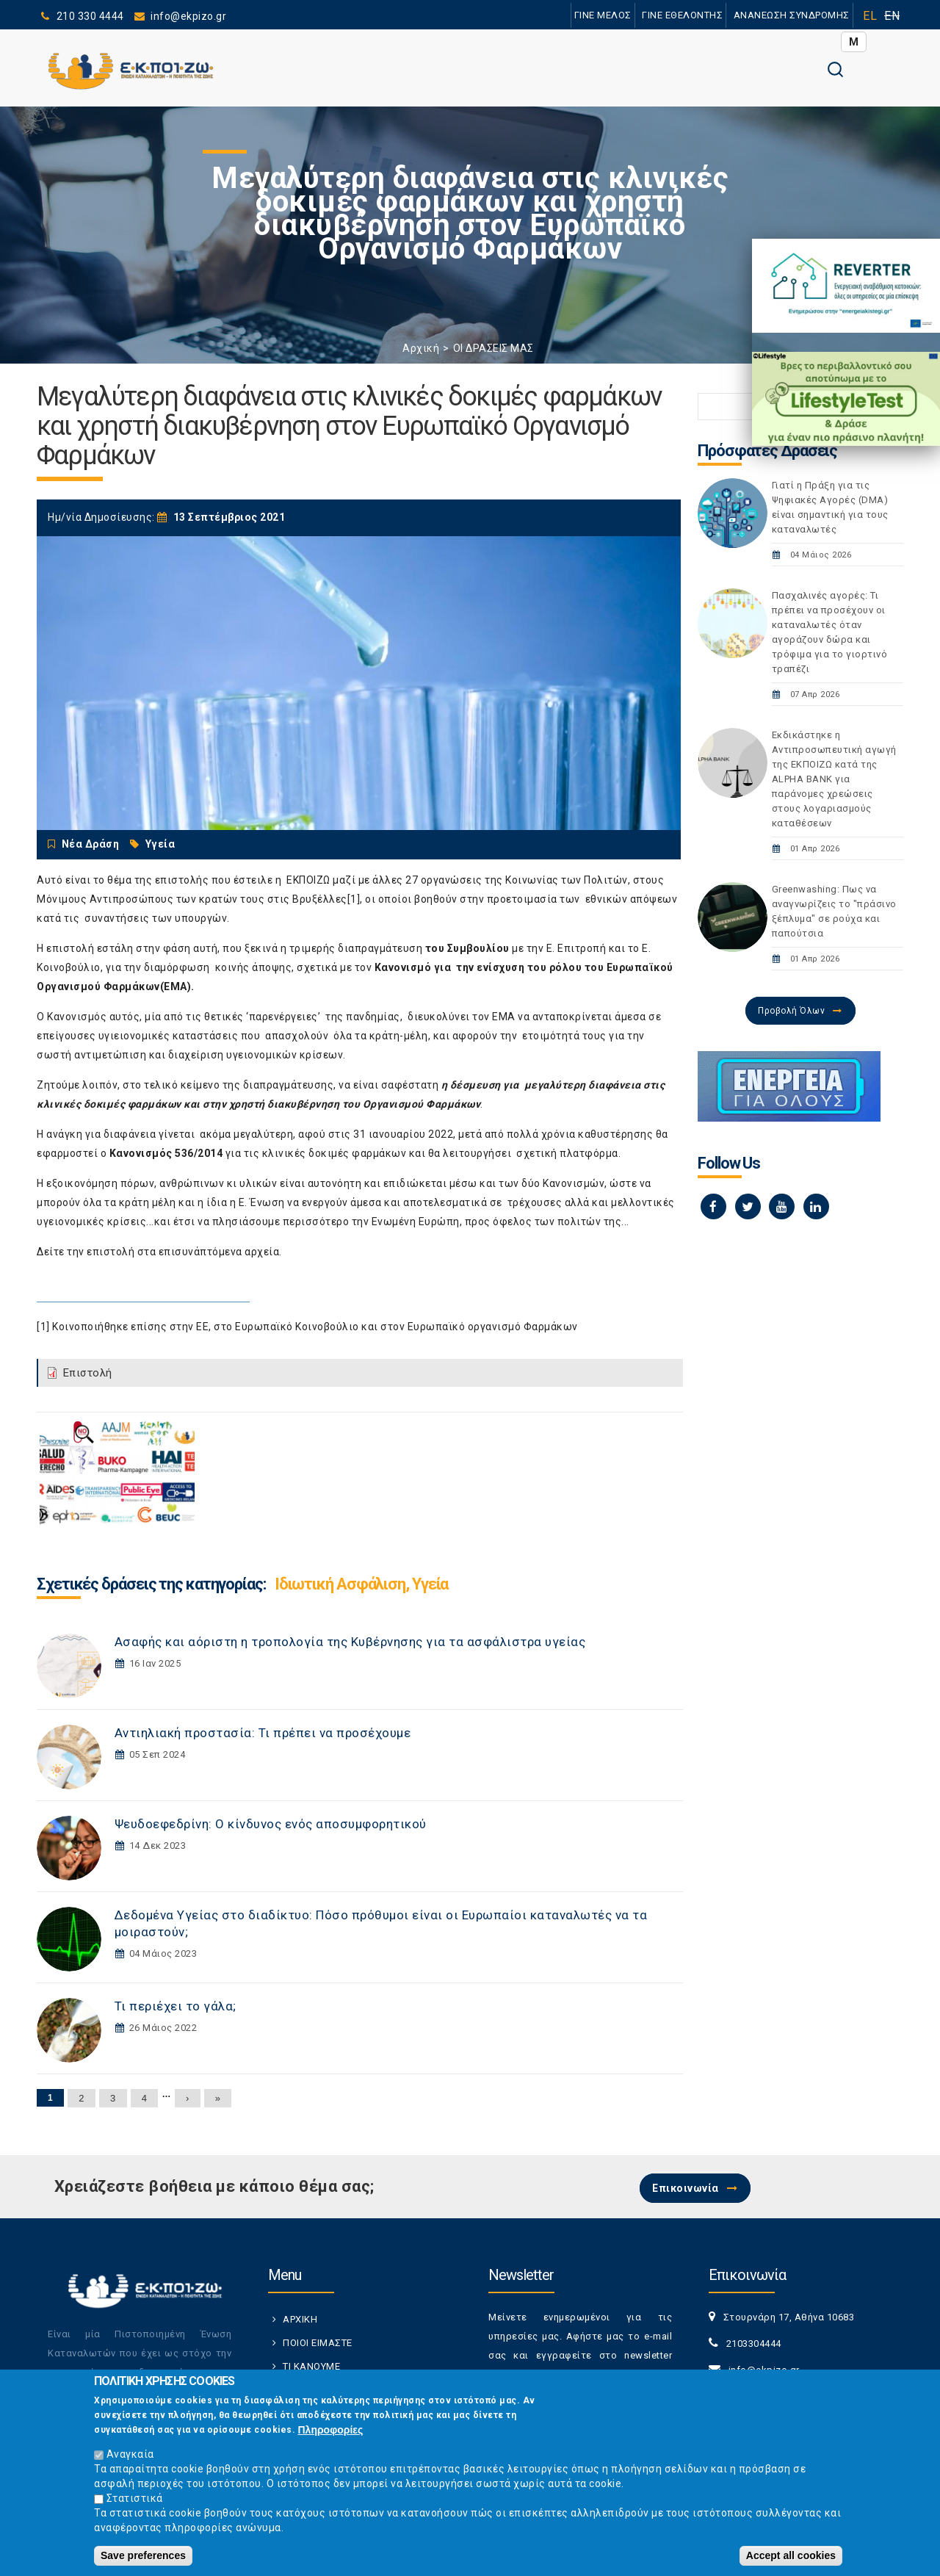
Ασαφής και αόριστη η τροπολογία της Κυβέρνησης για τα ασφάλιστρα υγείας (350, 1641)
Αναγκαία (130, 2456)
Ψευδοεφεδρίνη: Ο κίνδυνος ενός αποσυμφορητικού (271, 1823)
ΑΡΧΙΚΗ (300, 2319)
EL (870, 16)
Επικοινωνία (685, 2188)
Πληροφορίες (331, 2432)
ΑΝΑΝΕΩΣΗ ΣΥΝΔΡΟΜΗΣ (791, 15)
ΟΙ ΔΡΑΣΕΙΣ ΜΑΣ (493, 348)
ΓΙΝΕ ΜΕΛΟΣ (602, 15)
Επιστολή (87, 1372)
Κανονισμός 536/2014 (166, 1153)
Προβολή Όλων (791, 1011)
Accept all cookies (791, 2558)
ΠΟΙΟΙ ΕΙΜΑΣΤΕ (317, 2342)
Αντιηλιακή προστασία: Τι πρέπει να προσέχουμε (263, 1732)
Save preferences (143, 2558)
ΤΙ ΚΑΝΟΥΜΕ (311, 2366)
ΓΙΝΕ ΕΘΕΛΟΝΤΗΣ (682, 15)
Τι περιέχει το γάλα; (175, 2006)
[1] (354, 899)
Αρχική (420, 348)
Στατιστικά (134, 2500)
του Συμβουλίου (467, 948)
